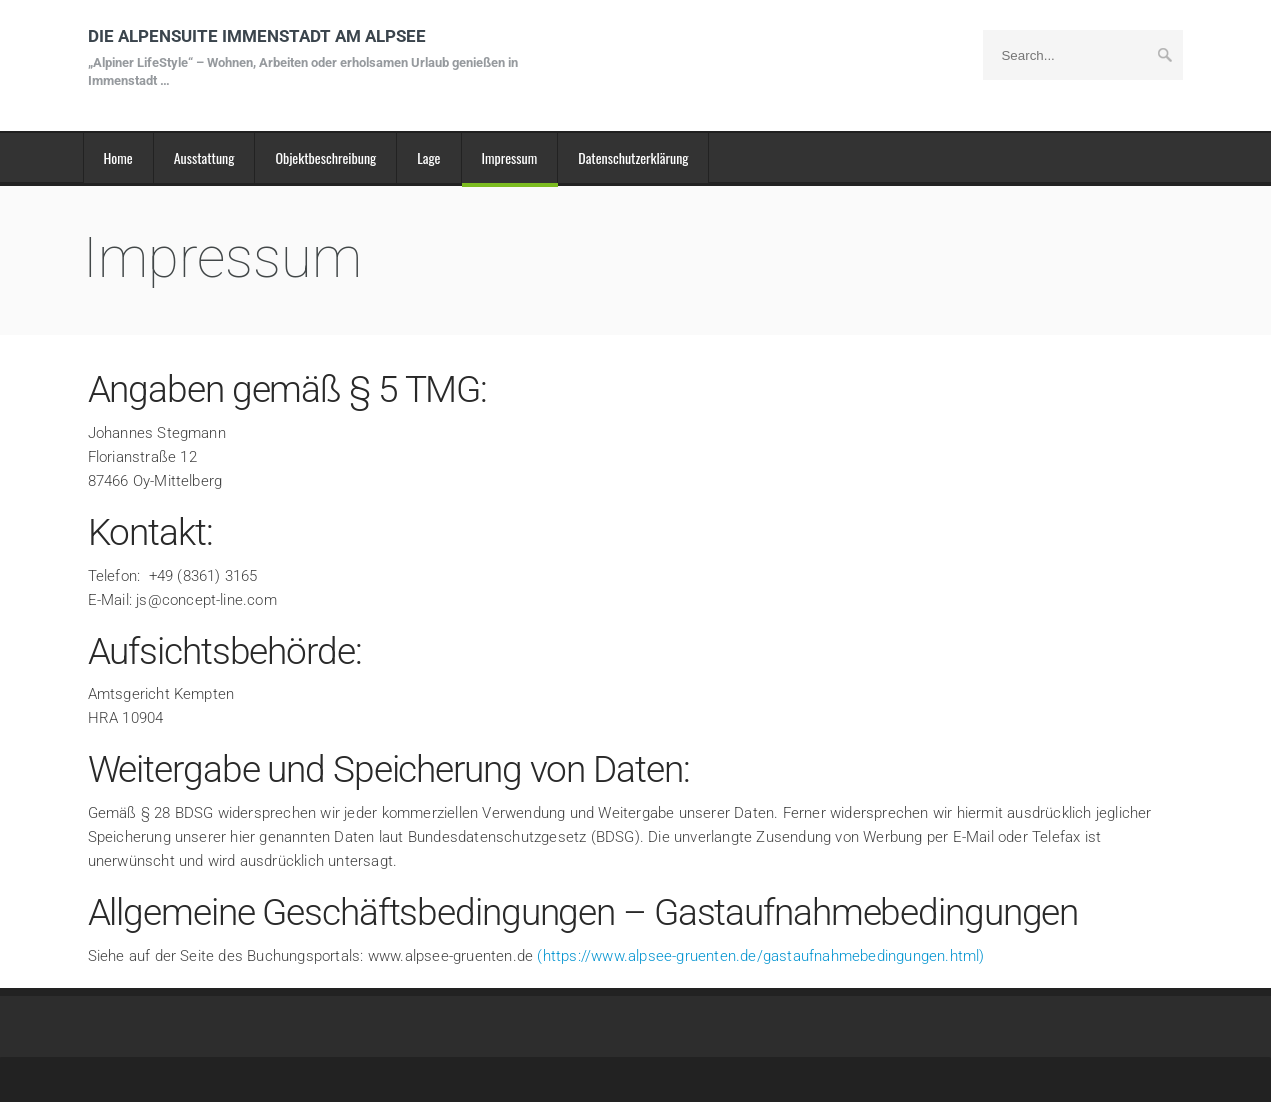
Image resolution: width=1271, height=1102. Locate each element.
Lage (428, 157)
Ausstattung (204, 157)
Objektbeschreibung (325, 157)
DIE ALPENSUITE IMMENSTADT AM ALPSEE (307, 57)
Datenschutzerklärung (633, 157)
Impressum (510, 157)
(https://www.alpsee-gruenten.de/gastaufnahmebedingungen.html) (760, 956)
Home (118, 157)
